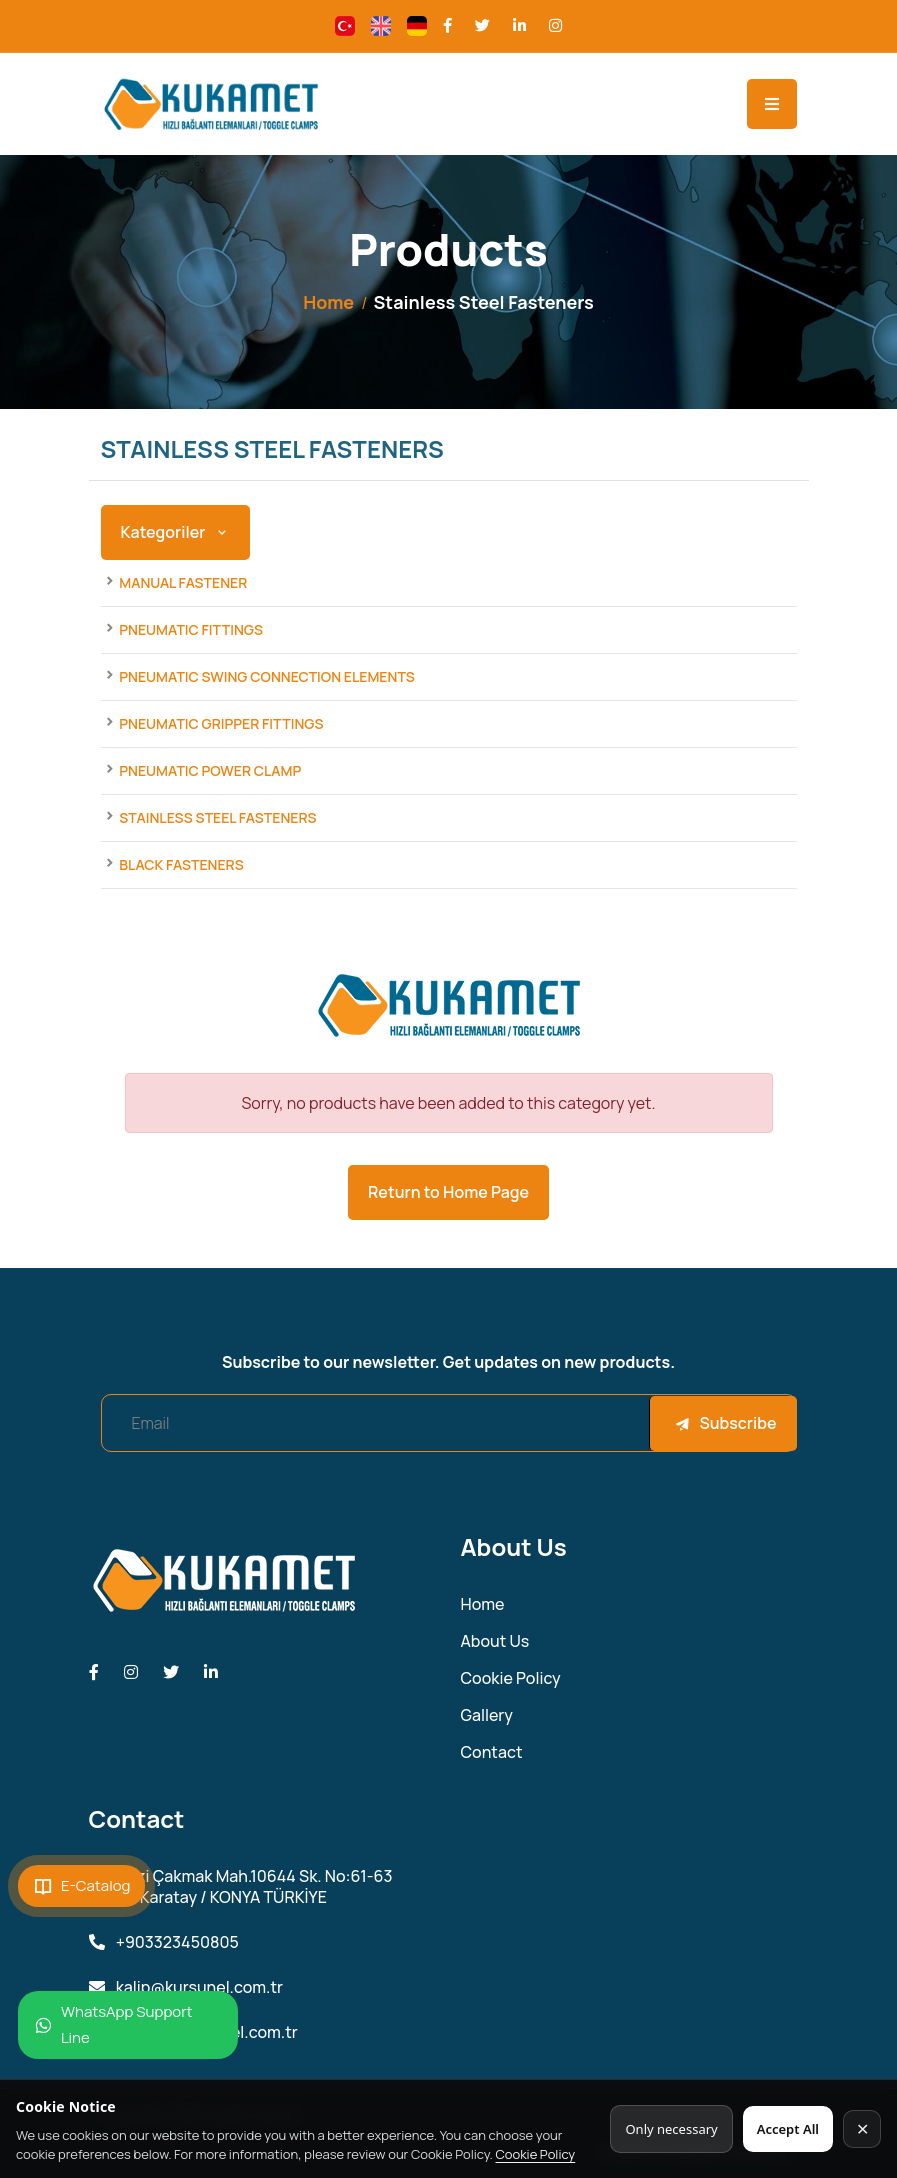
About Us (495, 1641)
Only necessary (671, 2129)
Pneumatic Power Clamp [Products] (210, 770)
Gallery (487, 1715)
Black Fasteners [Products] (181, 864)
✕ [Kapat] (862, 2129)
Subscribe (725, 1423)
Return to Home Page (448, 1192)
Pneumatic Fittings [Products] (191, 629)
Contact (492, 1752)
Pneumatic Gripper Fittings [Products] (221, 723)
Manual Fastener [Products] (183, 582)
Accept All (788, 2129)
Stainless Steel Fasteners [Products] (217, 817)
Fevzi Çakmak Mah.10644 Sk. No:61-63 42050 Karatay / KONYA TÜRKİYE (241, 1887)
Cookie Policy (535, 2154)
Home (328, 302)
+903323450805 (164, 1942)
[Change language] (345, 26)
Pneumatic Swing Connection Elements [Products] (267, 676)
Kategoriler (175, 532)
